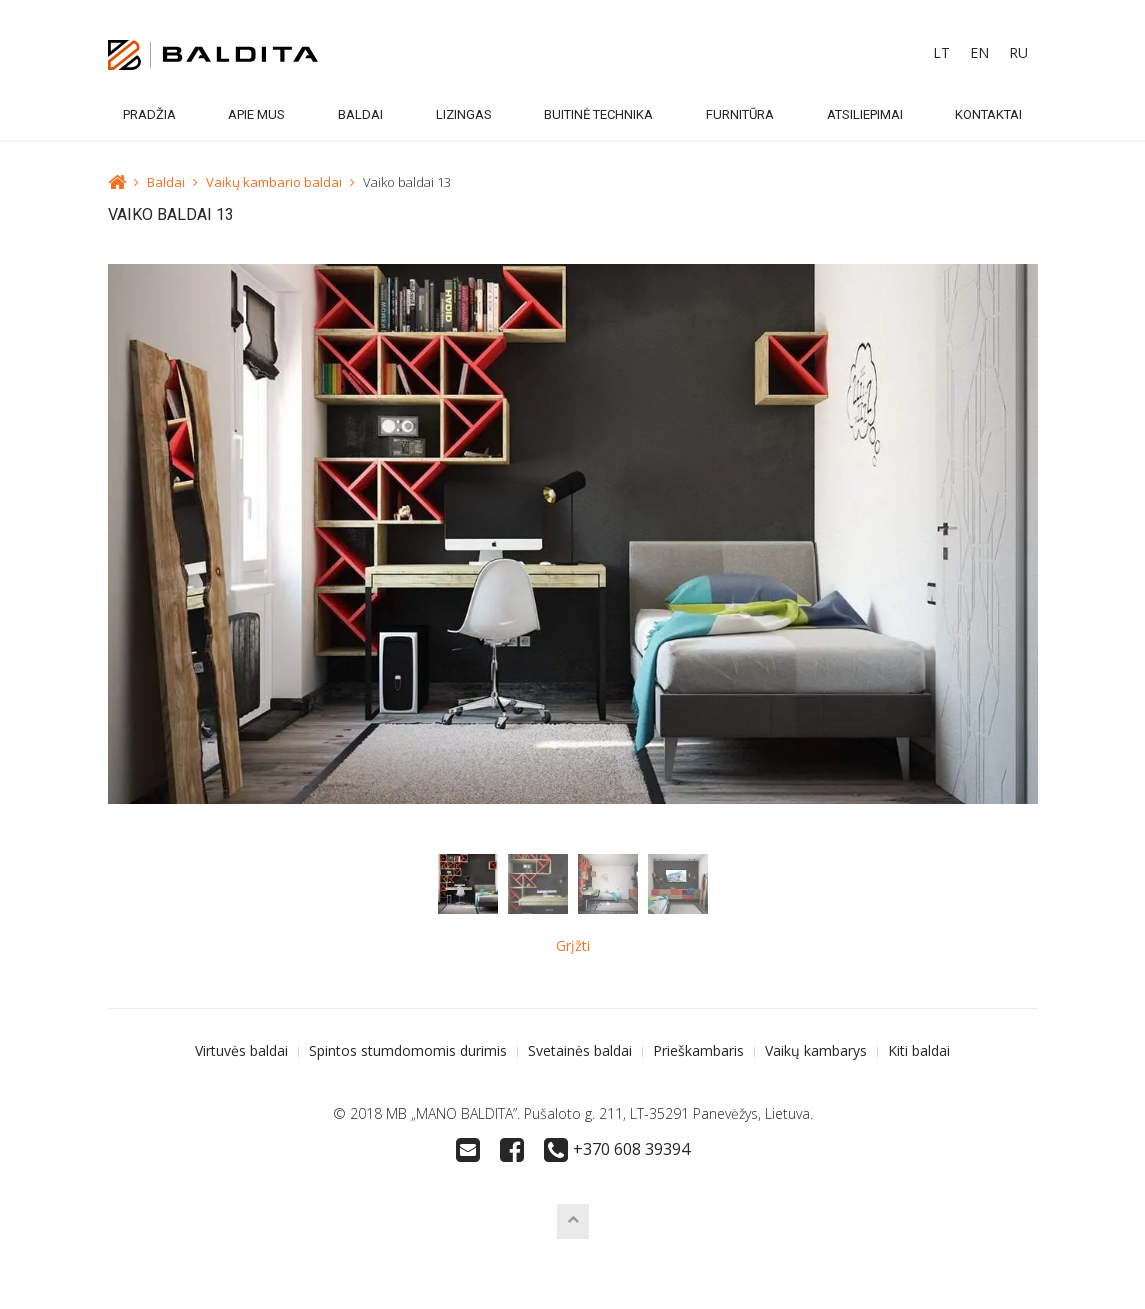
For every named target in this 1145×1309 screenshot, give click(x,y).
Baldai (360, 114)
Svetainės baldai (580, 1050)
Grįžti (573, 945)
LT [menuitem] (941, 52)
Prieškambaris (698, 1050)
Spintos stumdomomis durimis (408, 1050)
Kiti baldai (919, 1050)
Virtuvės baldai (241, 1050)
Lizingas (464, 114)
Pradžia (149, 114)
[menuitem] (941, 53)
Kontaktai (988, 114)
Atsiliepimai (865, 114)
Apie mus (256, 114)
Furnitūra (740, 114)
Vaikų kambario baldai (274, 182)
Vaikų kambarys (816, 1050)
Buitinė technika (598, 114)
